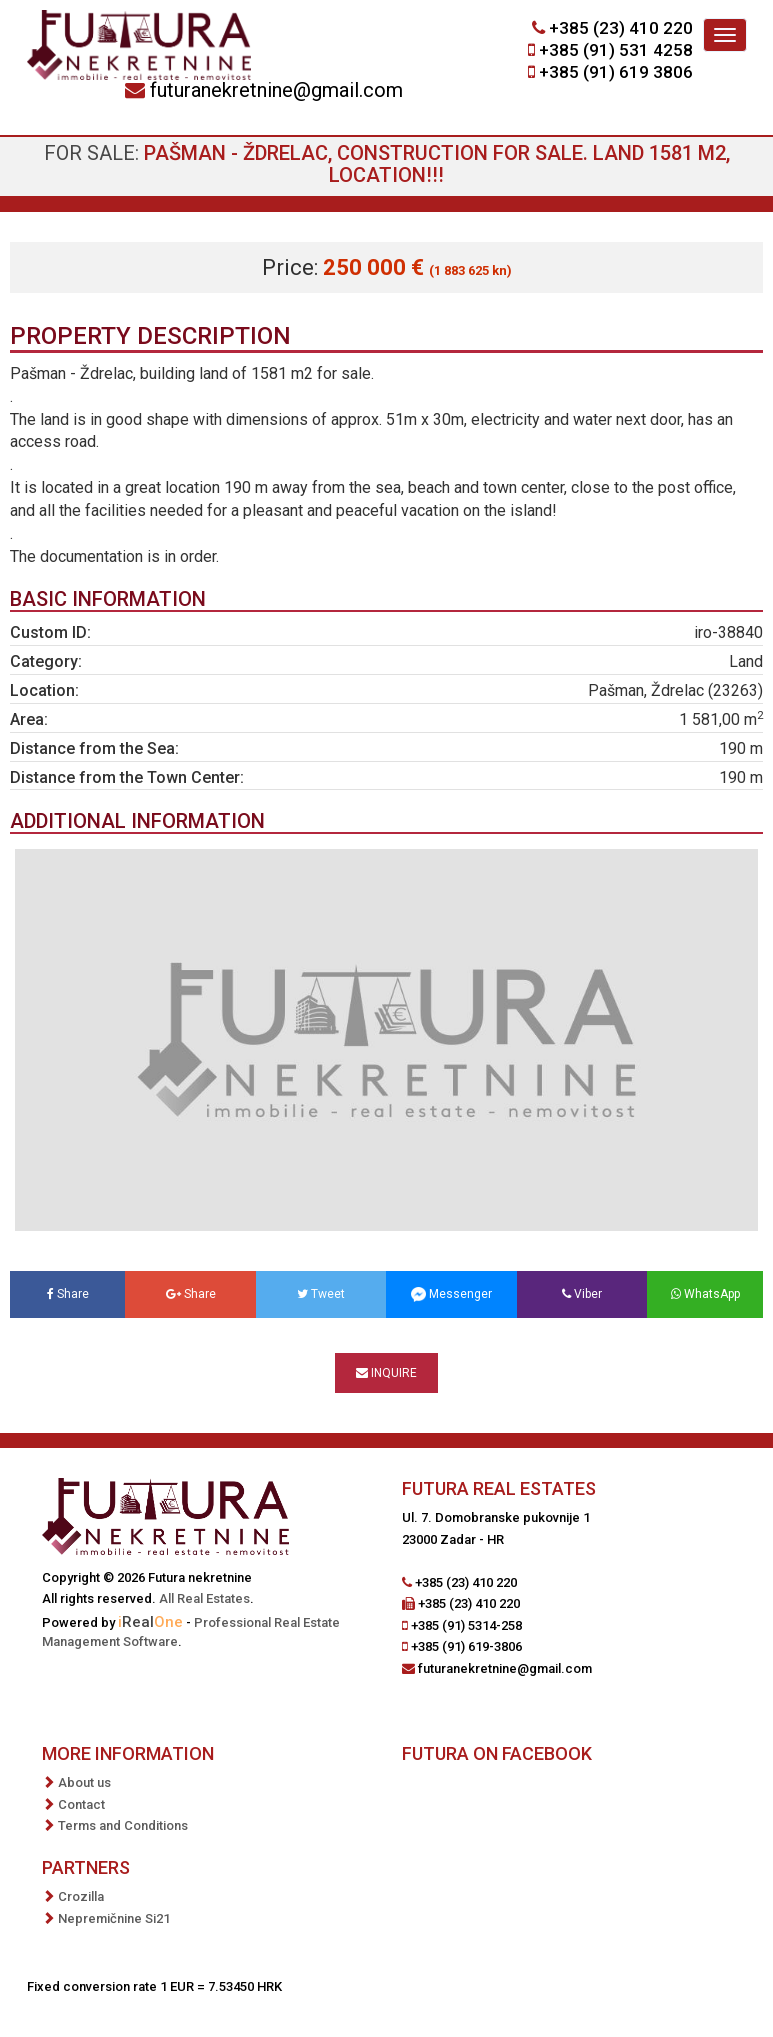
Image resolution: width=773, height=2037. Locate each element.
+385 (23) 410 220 (621, 28)
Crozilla (81, 1896)
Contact (81, 1804)
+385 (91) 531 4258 (616, 50)
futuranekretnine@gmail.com (276, 90)
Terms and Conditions (123, 1825)
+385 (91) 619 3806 (616, 72)
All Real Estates (204, 1598)
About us (84, 1782)
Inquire (386, 1373)
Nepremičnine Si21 (114, 1918)
